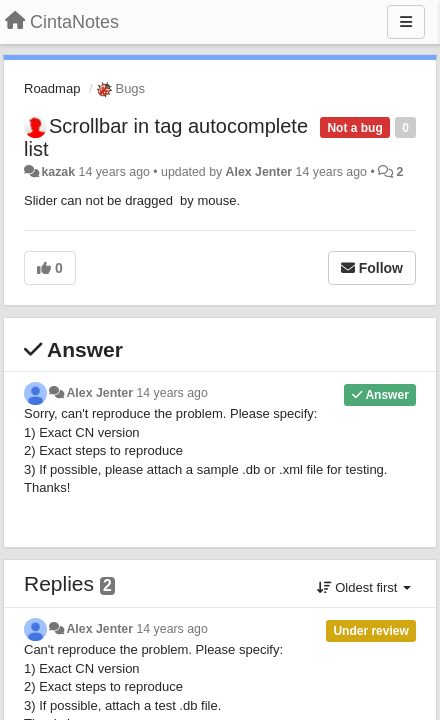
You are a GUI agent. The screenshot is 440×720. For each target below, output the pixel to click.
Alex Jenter (259, 172)
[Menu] (406, 22)
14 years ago (171, 393)
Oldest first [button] (364, 587)
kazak (58, 172)
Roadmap (52, 88)
